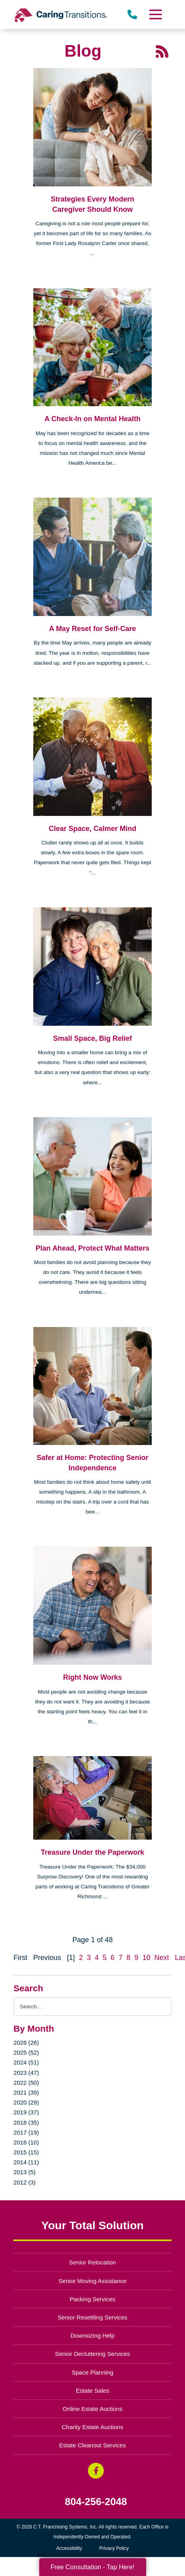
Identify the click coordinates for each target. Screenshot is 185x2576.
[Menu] (155, 14)
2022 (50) (26, 2082)
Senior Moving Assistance (93, 2281)
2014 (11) (26, 2162)
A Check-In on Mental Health (92, 419)
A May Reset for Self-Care (92, 629)
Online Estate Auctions (92, 2408)
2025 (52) (26, 2052)
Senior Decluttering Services (92, 2353)
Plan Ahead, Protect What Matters (92, 1248)
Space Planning (92, 2372)
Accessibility (69, 2548)
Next (161, 1958)
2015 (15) (26, 2152)
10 (146, 1958)
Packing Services (92, 2299)
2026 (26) (26, 2042)
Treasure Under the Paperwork (92, 1852)
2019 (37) (26, 2112)
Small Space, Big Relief (92, 1038)
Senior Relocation (92, 2262)
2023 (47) (26, 2072)
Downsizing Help (93, 2335)
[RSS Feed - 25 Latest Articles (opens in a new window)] (162, 51)
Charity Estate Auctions (92, 2427)
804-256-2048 (96, 2502)
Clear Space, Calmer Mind (92, 829)
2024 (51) (26, 2062)
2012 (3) (24, 2182)
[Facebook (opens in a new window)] (96, 2471)
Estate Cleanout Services (92, 2445)
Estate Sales (92, 2390)
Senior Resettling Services (93, 2317)
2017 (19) (26, 2132)
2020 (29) (26, 2102)
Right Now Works (92, 1677)
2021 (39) (26, 2092)
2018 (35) (26, 2122)
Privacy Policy (114, 2548)
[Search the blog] (92, 2006)
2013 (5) (24, 2172)
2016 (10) (26, 2142)
